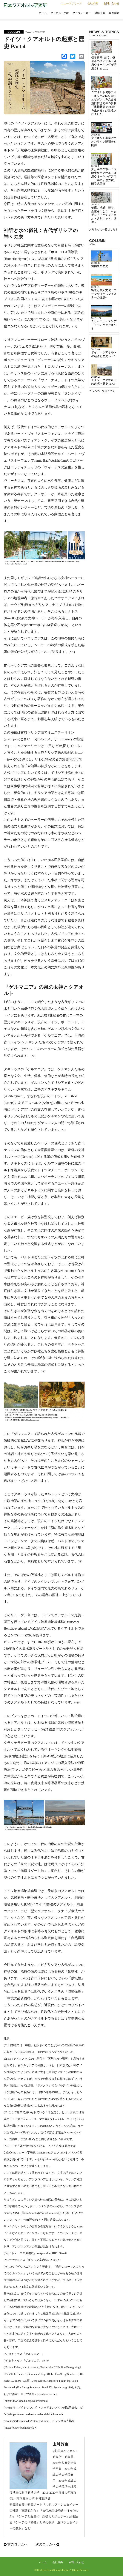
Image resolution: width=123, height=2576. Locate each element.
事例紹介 (114, 13)
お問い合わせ (111, 3)
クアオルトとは (59, 13)
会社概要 (92, 3)
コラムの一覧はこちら (102, 391)
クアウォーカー (82, 13)
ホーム (43, 13)
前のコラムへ (15, 2544)
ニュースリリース (71, 3)
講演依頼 (100, 13)
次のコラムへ (47, 2544)
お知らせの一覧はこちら (103, 229)
